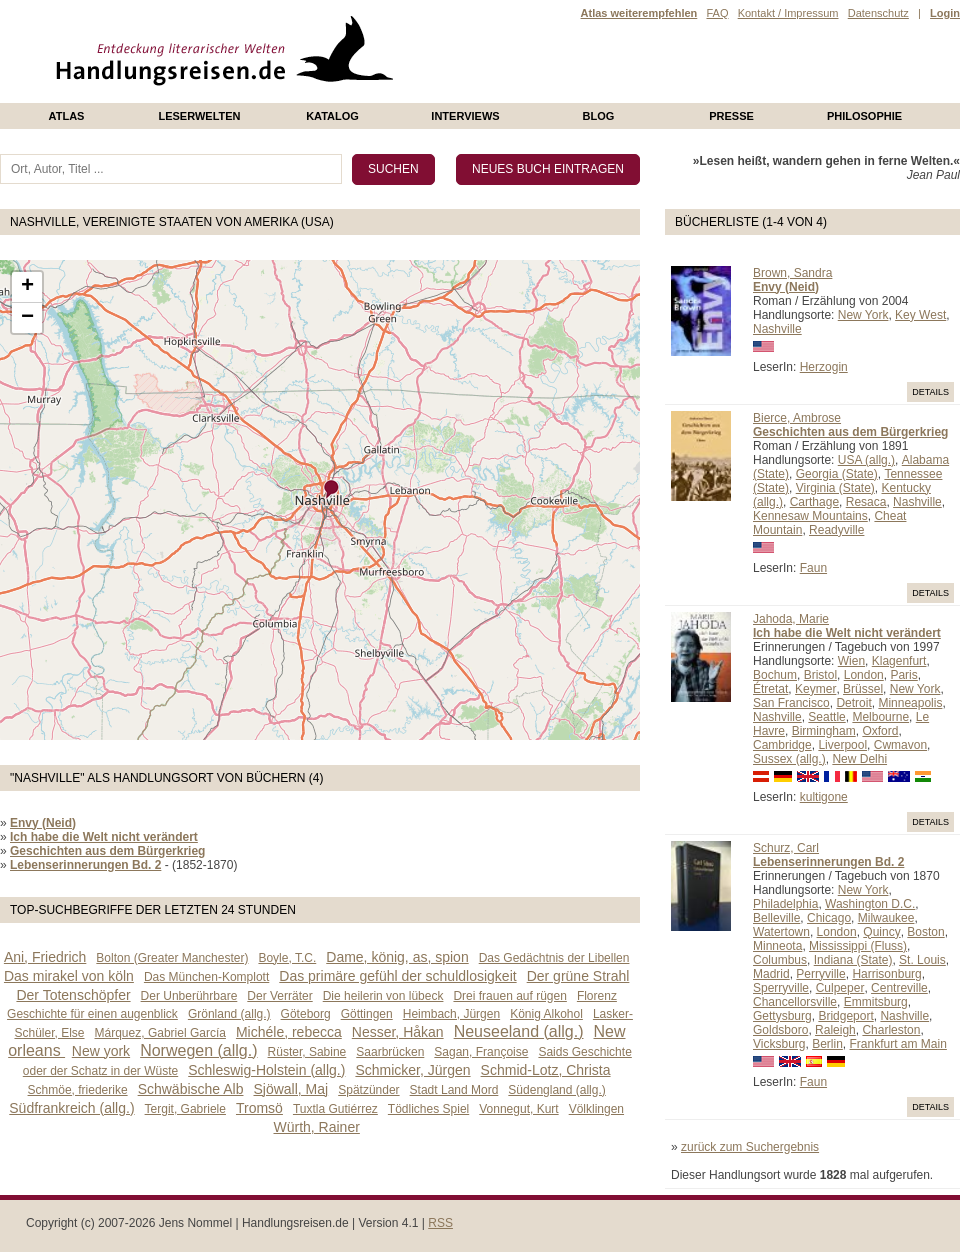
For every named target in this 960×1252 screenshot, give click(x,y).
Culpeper (840, 988)
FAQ (717, 13)
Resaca (866, 502)
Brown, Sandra (792, 273)
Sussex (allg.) (789, 759)
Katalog (332, 116)
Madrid (771, 974)
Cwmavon (900, 745)
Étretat (770, 689)
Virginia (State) (835, 488)
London (864, 675)
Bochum (775, 675)
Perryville (820, 974)
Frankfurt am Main (898, 1044)
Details (930, 392)
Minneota (777, 946)
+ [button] (27, 287)
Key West (920, 315)
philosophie (864, 116)
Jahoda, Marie (791, 619)
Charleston (891, 1030)
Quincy (881, 932)
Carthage (814, 502)
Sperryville (781, 988)
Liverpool (842, 745)
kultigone (824, 797)
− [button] (27, 318)
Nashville (777, 329)
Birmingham (824, 731)
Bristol (820, 675)
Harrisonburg (886, 974)
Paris (903, 675)
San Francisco (791, 703)
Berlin (827, 1044)
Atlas (67, 116)
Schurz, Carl (786, 848)
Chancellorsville (795, 1002)
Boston (925, 932)
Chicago (829, 918)
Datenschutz (878, 13)
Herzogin (824, 367)
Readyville (836, 530)
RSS (440, 1223)
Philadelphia (785, 904)
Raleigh (835, 1030)
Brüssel (863, 689)
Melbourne (880, 717)
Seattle (826, 717)
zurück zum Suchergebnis (750, 1147)
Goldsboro (780, 1030)
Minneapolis (910, 703)
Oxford (880, 731)
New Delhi (859, 759)
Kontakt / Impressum (788, 13)
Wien (851, 661)
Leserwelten (199, 116)
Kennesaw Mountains (810, 516)
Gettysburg (782, 1016)
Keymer (815, 689)
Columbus (780, 960)
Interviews (465, 116)
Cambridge (782, 745)
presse (731, 116)
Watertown (781, 932)
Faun (813, 568)
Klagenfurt (899, 661)
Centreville (899, 988)
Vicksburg (779, 1044)
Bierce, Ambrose (797, 418)
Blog (599, 116)
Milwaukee (886, 918)
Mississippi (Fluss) (858, 946)
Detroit (853, 703)
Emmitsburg (876, 1002)
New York (863, 315)
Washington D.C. (870, 904)
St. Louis (922, 960)
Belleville (776, 918)
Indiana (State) (853, 960)
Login (945, 13)
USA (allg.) (866, 460)
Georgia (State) (837, 474)
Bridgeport (845, 1016)
